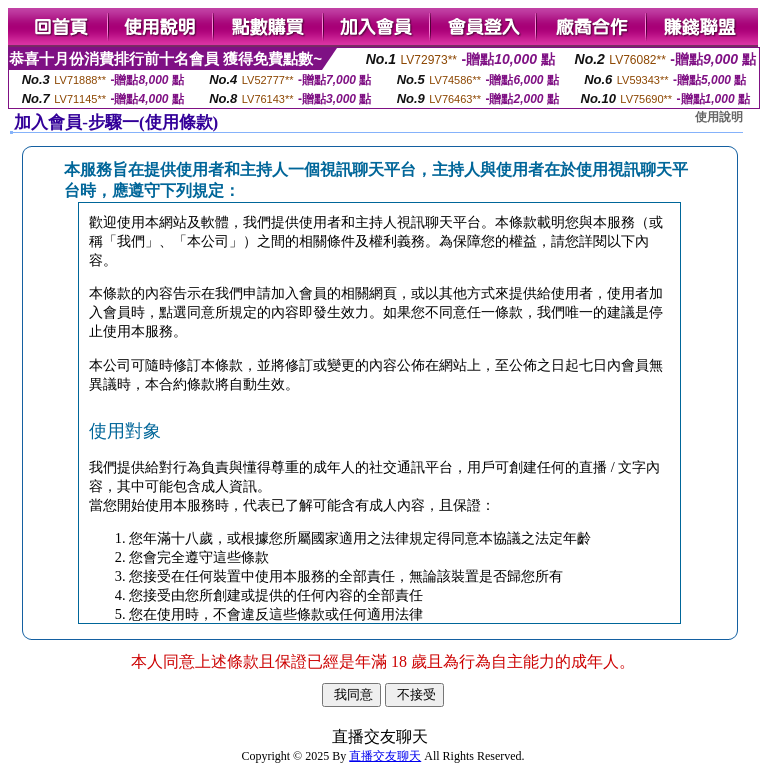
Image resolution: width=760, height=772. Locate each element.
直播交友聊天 (385, 756)
